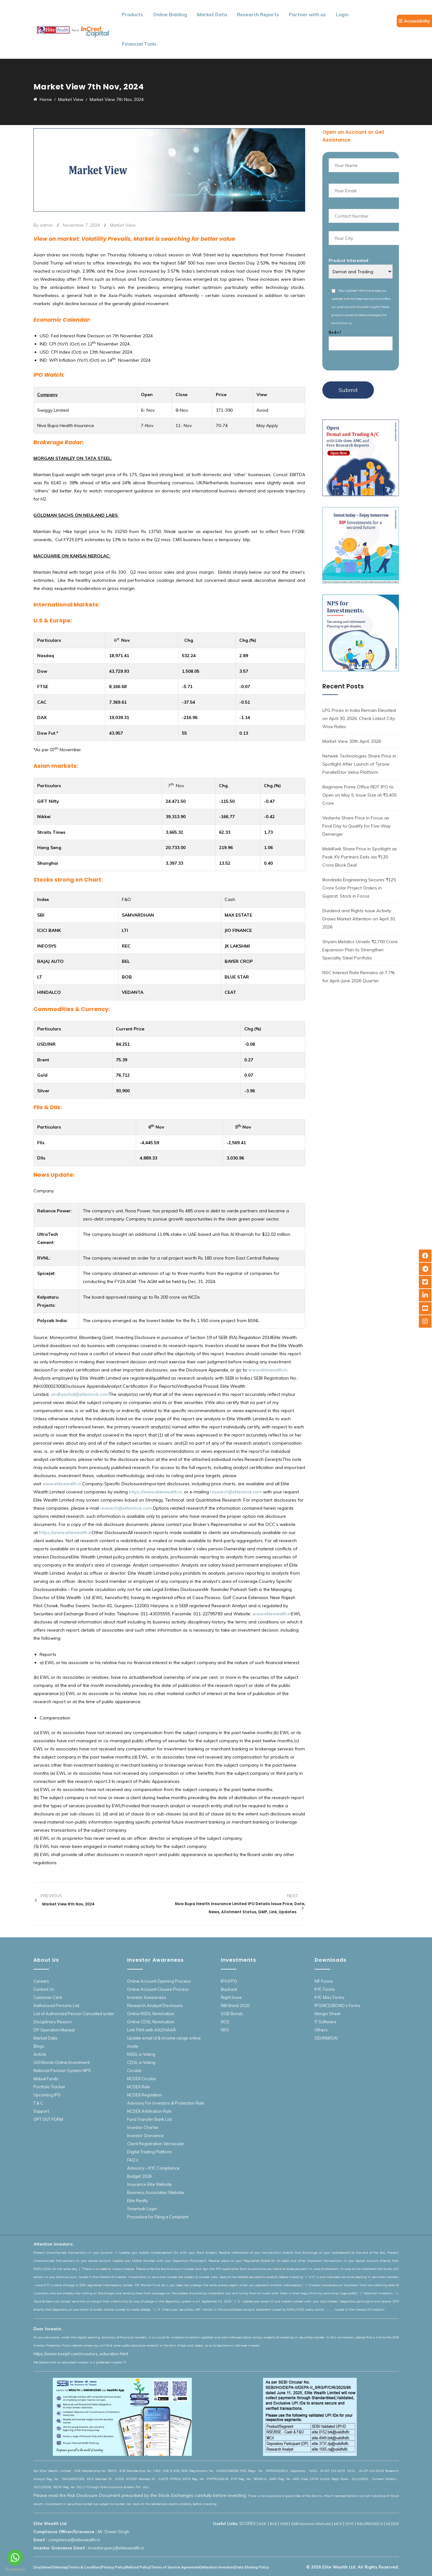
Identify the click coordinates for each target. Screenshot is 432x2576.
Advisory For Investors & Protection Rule (165, 2103)
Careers (41, 1981)
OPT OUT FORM (48, 2119)
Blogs (38, 2046)
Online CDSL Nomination (150, 2021)
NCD (225, 2021)
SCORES (247, 2523)
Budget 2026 (139, 2176)
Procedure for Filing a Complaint (157, 2216)
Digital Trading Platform (149, 2151)
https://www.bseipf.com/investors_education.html (80, 2353)
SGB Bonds (232, 2013)
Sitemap (60, 2567)
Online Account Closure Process (158, 1989)
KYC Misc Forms (330, 1997)
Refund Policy (138, 2567)
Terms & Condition (84, 2567)
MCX (338, 2523)
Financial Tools (139, 44)
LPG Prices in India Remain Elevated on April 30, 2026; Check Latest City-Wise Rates (359, 718)
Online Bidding (170, 15)
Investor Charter (143, 2127)
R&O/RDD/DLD (370, 2523)
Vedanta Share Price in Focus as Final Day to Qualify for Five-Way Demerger (356, 826)
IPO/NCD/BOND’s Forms (337, 2005)
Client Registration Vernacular (155, 2143)
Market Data (212, 15)
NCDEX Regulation (144, 2094)
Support (41, 2111)
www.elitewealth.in (267, 1370)
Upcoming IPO (47, 2094)
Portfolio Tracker (49, 2086)
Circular (134, 2070)
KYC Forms (325, 1989)
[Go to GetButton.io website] (15, 2570)
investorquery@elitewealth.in (116, 2547)
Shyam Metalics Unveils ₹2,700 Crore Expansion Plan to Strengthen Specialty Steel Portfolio (360, 950)
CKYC (349, 2523)
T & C (38, 2103)
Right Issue (231, 1997)
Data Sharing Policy (252, 2567)
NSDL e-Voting (141, 2054)
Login (342, 15)
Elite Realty (137, 2200)
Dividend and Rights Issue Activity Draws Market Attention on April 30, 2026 (359, 919)
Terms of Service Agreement (176, 2567)
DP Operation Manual (54, 2029)
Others (321, 2029)
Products (132, 15)
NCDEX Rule (138, 2086)
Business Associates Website (155, 2192)
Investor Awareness (146, 1997)
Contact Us (43, 1989)
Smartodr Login (142, 2208)
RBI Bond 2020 (235, 2005)
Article (39, 2054)
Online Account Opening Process (159, 1981)
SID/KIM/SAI (326, 2037)
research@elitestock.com (236, 1492)
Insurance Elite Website (149, 2184)
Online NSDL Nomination (150, 2013)
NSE (263, 2523)
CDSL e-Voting (141, 2062)
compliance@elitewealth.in (74, 2539)
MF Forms (324, 1981)
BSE (273, 2523)
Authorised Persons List (56, 2005)
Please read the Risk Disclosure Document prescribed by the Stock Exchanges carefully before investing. (140, 2495)
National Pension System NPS (62, 2070)
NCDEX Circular (141, 2078)
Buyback (229, 1989)
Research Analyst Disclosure (155, 2005)
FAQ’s (132, 2159)
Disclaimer (42, 2567)
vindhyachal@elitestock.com (80, 1394)
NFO (225, 2029)
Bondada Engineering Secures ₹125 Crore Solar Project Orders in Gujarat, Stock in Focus (359, 888)
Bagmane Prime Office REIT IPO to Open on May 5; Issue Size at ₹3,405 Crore (359, 795)
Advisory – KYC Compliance (153, 2168)
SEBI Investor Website (311, 2523)
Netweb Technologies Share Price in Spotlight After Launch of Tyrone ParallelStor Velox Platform (359, 764)
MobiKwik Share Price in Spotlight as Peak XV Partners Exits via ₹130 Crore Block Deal (359, 857)
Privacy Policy (113, 2567)
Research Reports (258, 15)
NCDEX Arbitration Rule (149, 2111)
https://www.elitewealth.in (155, 1492)
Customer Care (47, 1997)
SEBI (284, 2523)
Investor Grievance (145, 2135)
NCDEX (392, 2523)
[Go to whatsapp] (15, 2557)
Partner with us (307, 15)
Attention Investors (217, 2567)
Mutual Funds (45, 2078)
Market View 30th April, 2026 (351, 741)
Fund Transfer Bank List (149, 2119)
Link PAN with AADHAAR (151, 2029)
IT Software (325, 2021)
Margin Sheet (327, 2013)
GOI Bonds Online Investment (61, 2062)
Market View (123, 225)
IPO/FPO (229, 1981)
